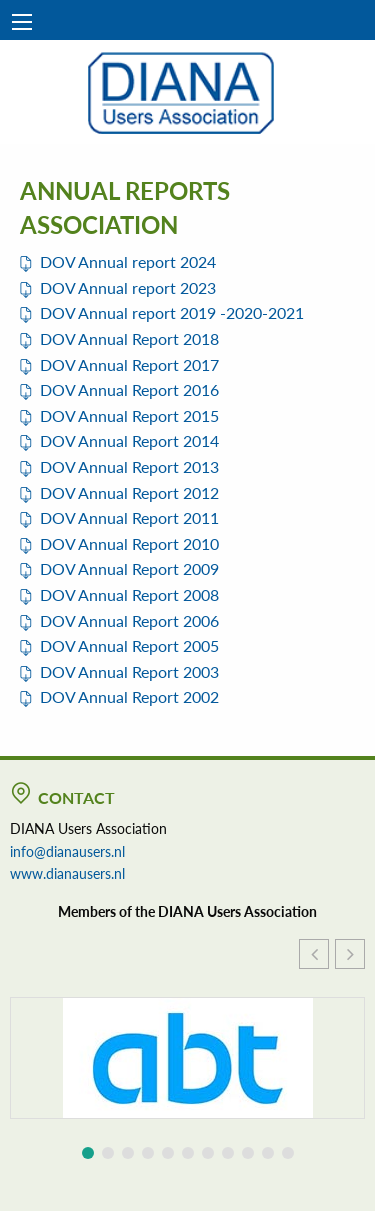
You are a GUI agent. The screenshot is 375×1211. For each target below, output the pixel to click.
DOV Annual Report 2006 (129, 620)
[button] (350, 954)
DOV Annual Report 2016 (129, 389)
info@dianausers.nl (67, 851)
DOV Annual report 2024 (128, 261)
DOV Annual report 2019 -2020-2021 (172, 312)
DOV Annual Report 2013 (129, 466)
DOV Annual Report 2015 (129, 415)
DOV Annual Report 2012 (129, 492)
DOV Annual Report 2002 (129, 696)
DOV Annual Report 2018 (129, 338)
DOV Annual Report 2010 (129, 543)
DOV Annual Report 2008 (129, 594)
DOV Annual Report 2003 (129, 671)
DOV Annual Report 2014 (129, 440)
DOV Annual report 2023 (128, 287)
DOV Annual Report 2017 (129, 364)
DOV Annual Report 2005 (129, 645)
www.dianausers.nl (67, 873)
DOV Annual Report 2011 (129, 517)
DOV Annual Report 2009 (129, 568)
